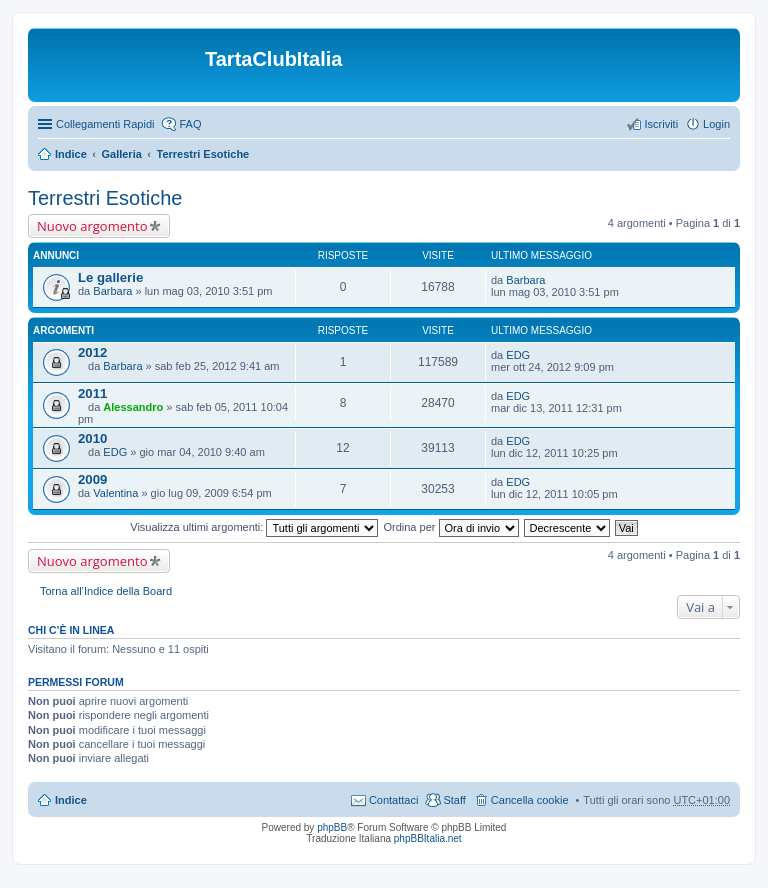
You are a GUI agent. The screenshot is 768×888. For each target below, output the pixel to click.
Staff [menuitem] (454, 800)
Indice (71, 154)
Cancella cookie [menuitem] (530, 800)
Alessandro (133, 407)
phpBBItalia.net (428, 838)
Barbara (112, 291)
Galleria (121, 154)
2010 (92, 438)
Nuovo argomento (92, 226)
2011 (92, 393)
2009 (92, 479)
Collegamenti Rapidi (105, 124)
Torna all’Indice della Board (106, 591)
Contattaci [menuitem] (394, 800)
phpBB (332, 827)
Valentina (115, 493)
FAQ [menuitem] (190, 124)
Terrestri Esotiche (203, 154)
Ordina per (450, 527)
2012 (92, 352)
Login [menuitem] (716, 124)
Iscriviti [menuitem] (661, 124)
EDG (518, 355)
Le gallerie (110, 277)
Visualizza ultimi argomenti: (254, 527)
